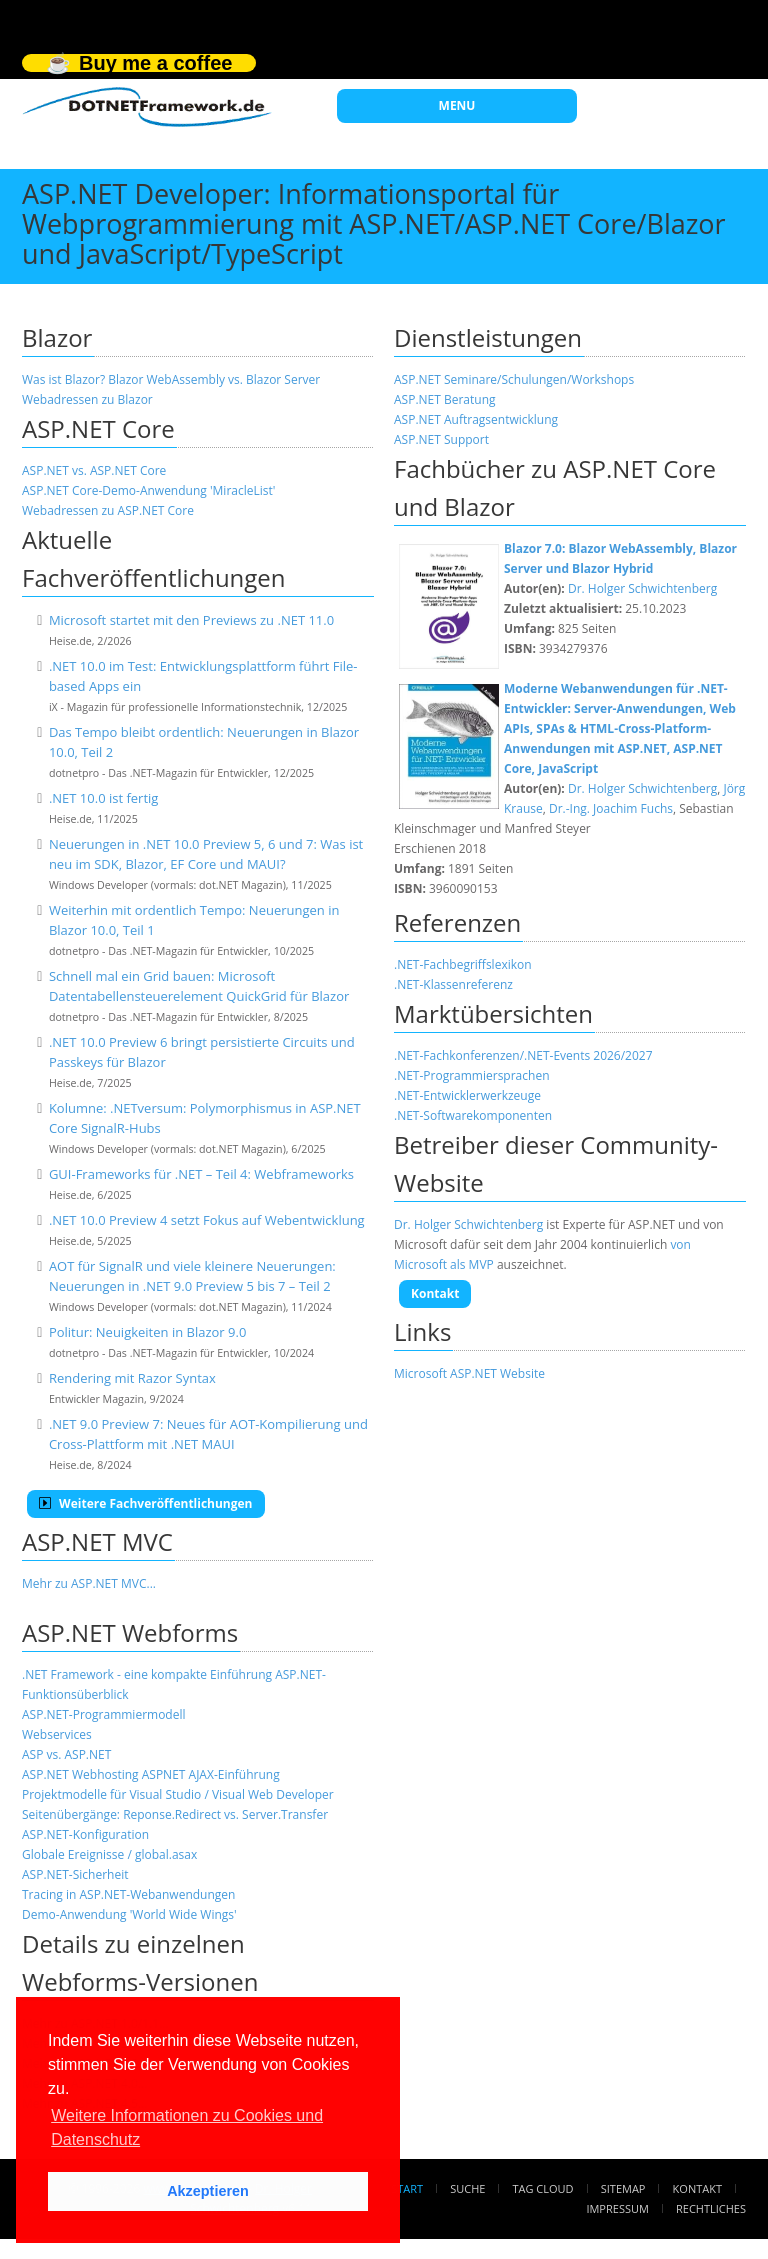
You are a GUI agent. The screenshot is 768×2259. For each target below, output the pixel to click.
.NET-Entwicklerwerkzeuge (467, 1095)
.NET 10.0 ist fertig (104, 798)
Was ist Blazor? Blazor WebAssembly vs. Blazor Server (171, 379)
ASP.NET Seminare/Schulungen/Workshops (514, 379)
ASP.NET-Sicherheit (75, 1874)
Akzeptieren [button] (208, 2191)
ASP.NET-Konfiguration (85, 1834)
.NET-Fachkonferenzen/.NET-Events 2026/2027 (523, 1055)
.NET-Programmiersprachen (471, 1075)
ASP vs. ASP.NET (66, 1754)
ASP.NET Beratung (445, 399)
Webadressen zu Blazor (87, 399)
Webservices (57, 1734)
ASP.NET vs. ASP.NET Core (94, 470)
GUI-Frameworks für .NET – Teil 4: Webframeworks (201, 1174)
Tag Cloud (543, 2188)
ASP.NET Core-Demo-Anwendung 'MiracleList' (148, 490)
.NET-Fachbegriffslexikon (463, 964)
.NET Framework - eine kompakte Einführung (147, 1674)
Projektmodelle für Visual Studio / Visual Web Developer (178, 1794)
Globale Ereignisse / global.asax (109, 1854)
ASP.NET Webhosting (80, 1774)
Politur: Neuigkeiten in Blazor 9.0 (147, 1332)
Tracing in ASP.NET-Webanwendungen (128, 1894)
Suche (467, 2188)
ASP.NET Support (441, 439)
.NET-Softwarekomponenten (473, 1115)
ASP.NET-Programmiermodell (104, 1714)
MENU (457, 105)
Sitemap (623, 2188)
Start (407, 2188)
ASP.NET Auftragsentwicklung (476, 419)
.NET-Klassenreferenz (453, 984)
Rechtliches (711, 2208)
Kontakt (435, 1293)
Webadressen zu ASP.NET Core (108, 510)
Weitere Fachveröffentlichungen (146, 1503)
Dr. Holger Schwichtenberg (642, 588)
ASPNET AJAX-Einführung (211, 1774)
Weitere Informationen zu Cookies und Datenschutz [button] (187, 2127)
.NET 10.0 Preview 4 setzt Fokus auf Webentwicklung (207, 1220)
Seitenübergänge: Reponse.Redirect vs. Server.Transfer (175, 1814)
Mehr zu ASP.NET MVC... (89, 1583)
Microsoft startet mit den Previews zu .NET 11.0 (191, 620)
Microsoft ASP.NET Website (469, 1373)
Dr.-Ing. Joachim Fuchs (611, 808)
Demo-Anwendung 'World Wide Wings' (129, 1914)
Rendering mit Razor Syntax (132, 1378)
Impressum (617, 2208)
